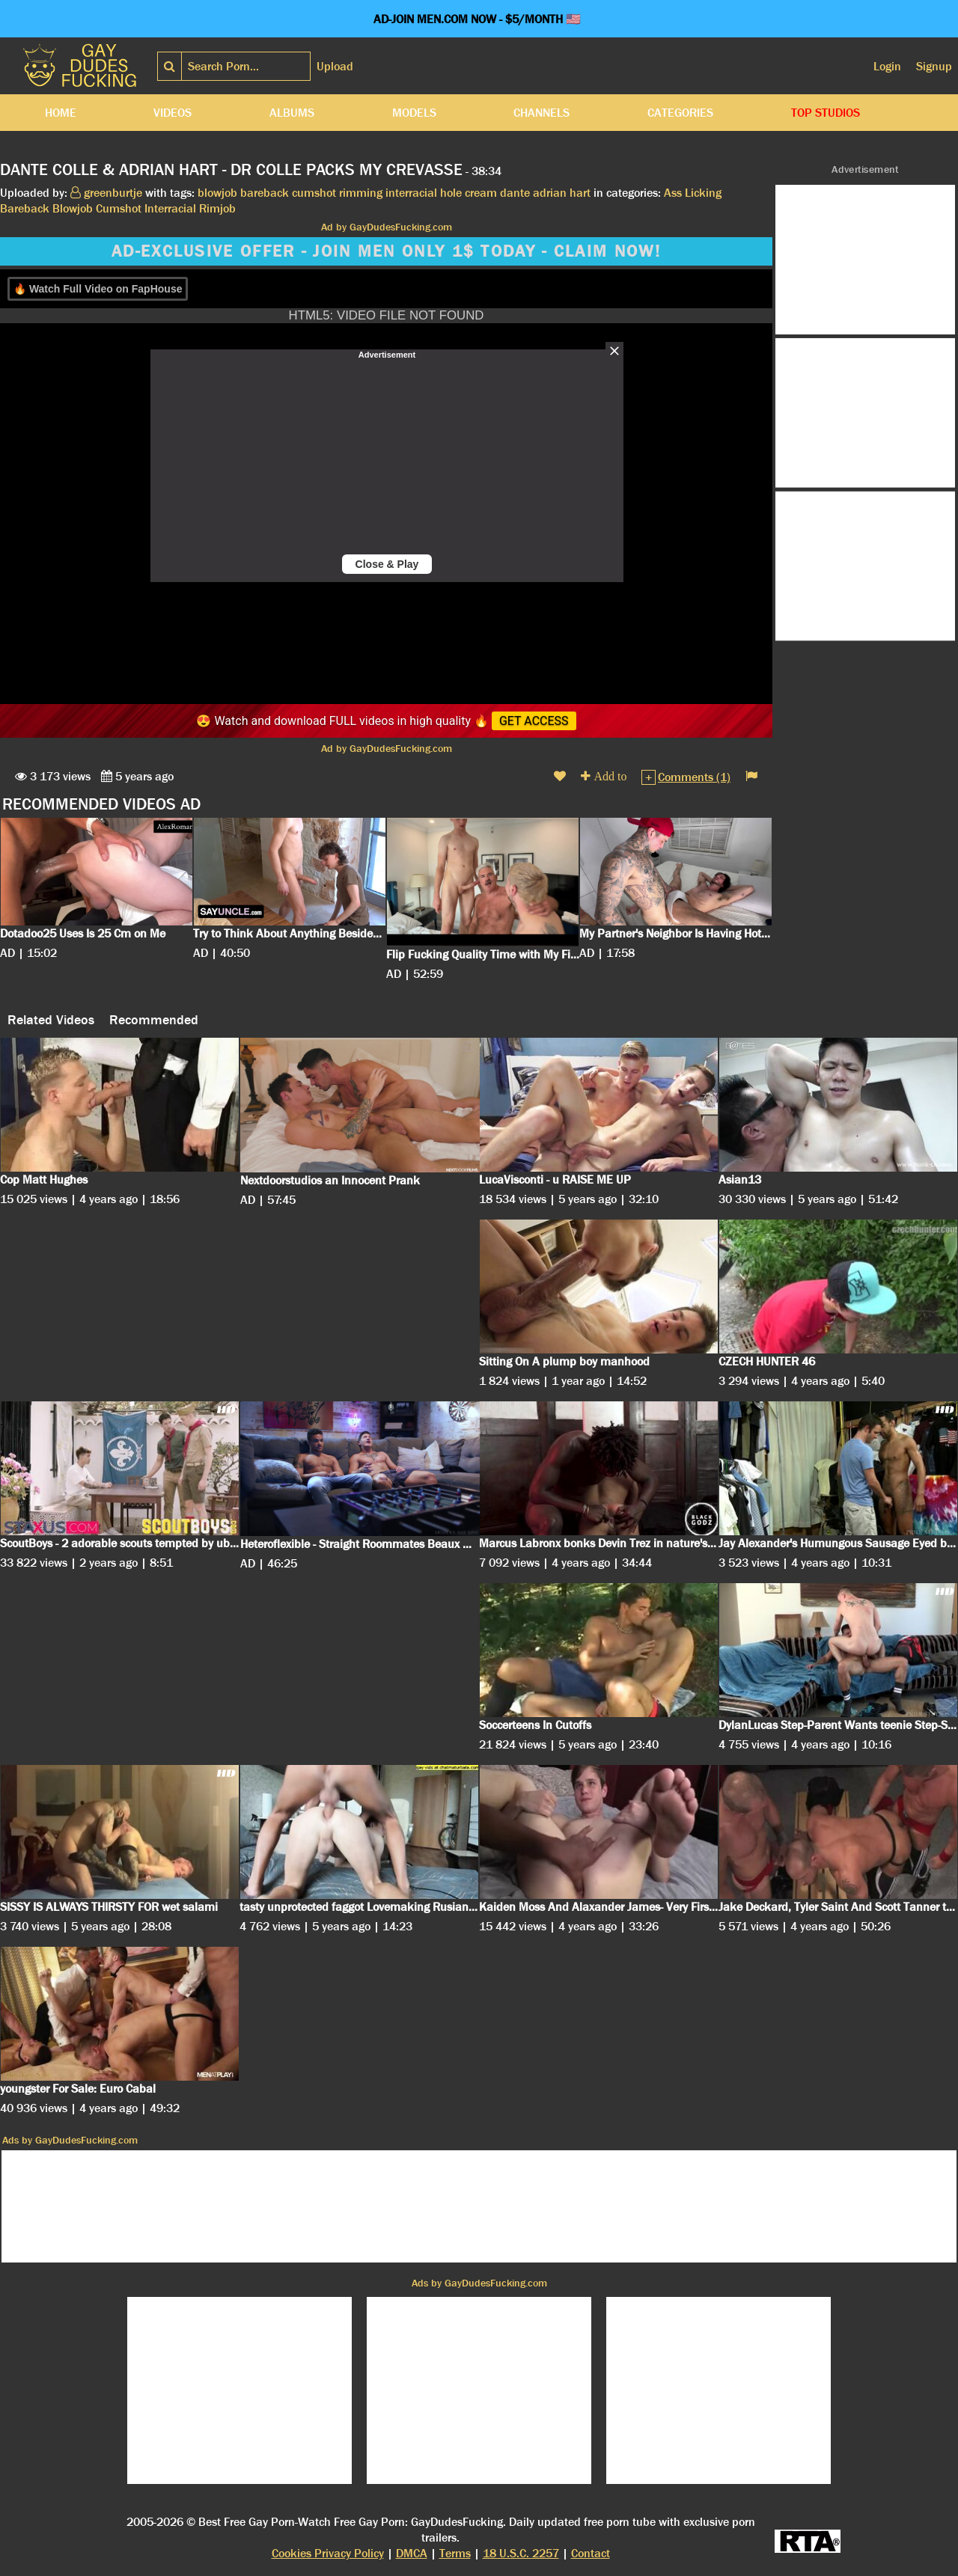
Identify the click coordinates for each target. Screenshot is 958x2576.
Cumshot (118, 208)
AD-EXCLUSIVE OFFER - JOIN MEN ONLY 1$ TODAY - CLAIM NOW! (386, 251)
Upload (335, 66)
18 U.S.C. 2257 (521, 2553)
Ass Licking (692, 193)
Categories (680, 112)
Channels (541, 112)
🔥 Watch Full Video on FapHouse (97, 289)
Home (60, 112)
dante (515, 193)
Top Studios (825, 112)
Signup (934, 66)
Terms (455, 2553)
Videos (172, 112)
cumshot (314, 193)
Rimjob (217, 208)
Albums (291, 112)
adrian (550, 193)
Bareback (24, 208)
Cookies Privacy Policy (328, 2553)
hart (580, 193)
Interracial (170, 208)
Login (887, 66)
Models (414, 112)
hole (451, 193)
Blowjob (72, 208)
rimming (360, 193)
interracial (411, 193)
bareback (264, 193)
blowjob (217, 193)
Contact (590, 2553)
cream (481, 193)
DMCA (411, 2553)
